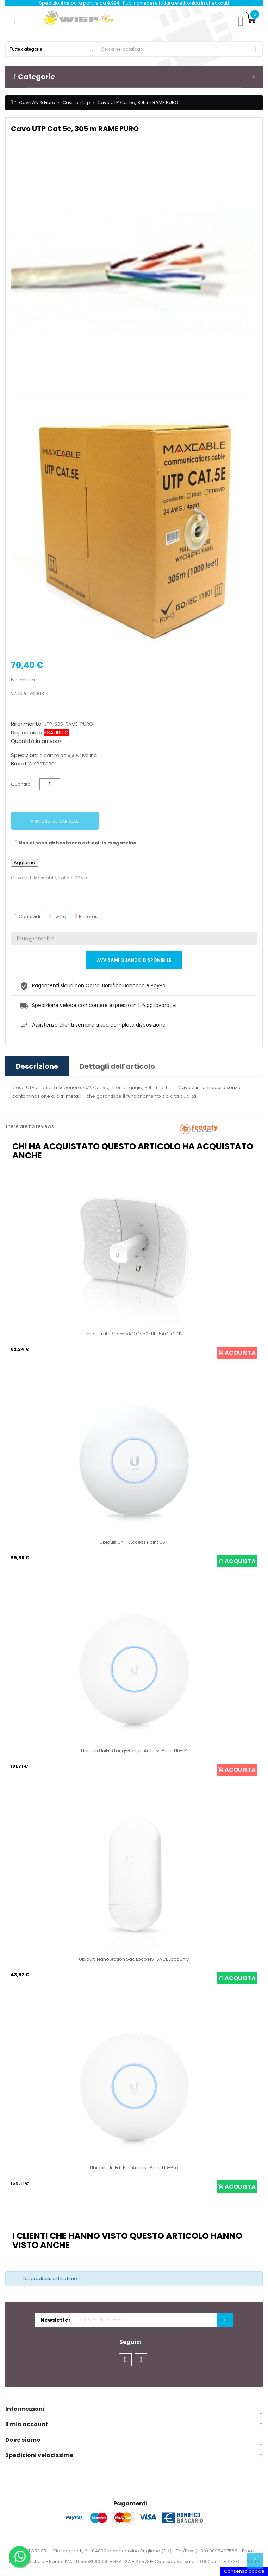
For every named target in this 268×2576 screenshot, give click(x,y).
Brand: (19, 763)
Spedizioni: (24, 755)
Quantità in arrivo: (34, 741)
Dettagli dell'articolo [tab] (117, 1066)
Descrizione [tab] (37, 1066)
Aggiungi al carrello (55, 821)
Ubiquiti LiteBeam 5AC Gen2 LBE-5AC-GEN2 (134, 1333)
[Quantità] (49, 784)
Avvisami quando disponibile (134, 960)
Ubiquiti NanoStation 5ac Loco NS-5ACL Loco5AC (134, 1959)
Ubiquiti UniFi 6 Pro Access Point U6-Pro (134, 2167)
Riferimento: (27, 724)
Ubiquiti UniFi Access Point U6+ (134, 1542)
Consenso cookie (244, 2571)
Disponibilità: (27, 732)
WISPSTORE (41, 763)
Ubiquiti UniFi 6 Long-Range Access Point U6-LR (134, 1750)
